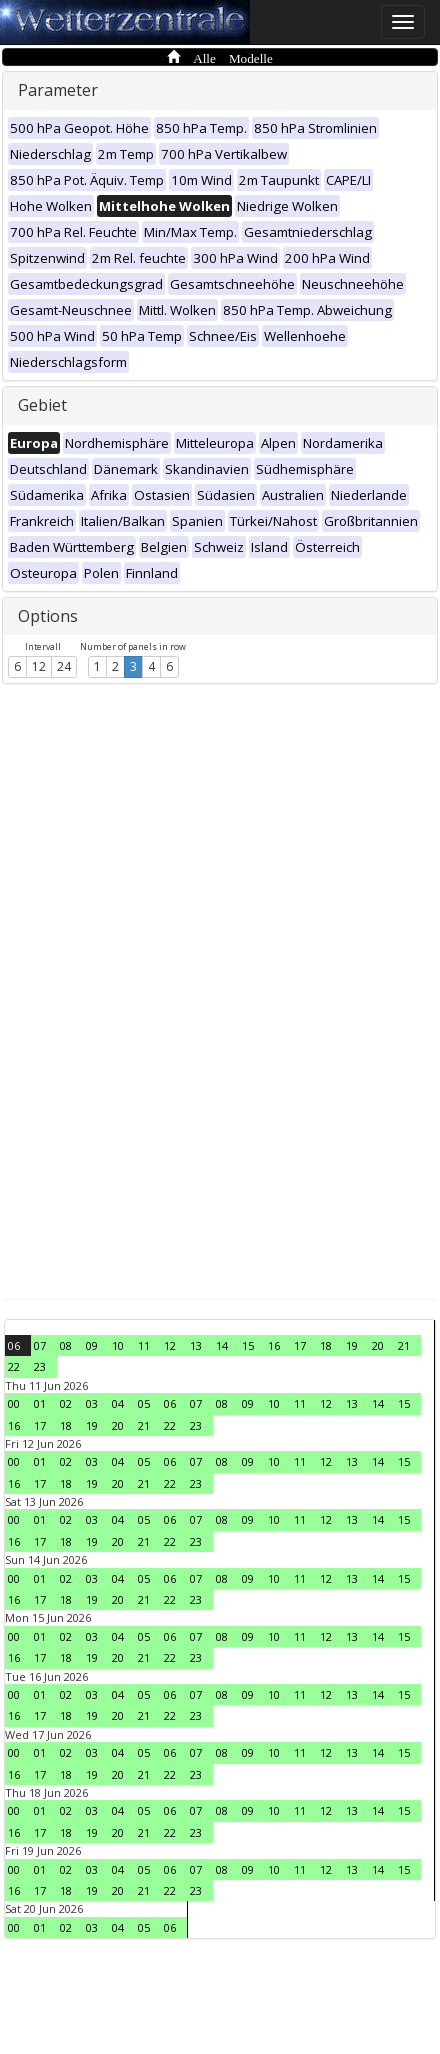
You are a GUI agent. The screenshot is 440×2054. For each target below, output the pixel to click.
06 (14, 1345)
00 (14, 1403)
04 (118, 1403)
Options (48, 616)
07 (40, 1345)
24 (64, 666)
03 (92, 1403)
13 (196, 1345)
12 (39, 666)
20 (378, 1345)
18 (326, 1345)
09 (92, 1345)
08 (66, 1345)
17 (300, 1345)
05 (144, 1403)
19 (352, 1345)
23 (40, 1366)
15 (248, 1345)
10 (118, 1345)
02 (66, 1403)
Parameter (58, 90)
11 (144, 1345)
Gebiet (42, 405)
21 (404, 1345)
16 (274, 1345)
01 (40, 1403)
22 (14, 1366)
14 (222, 1345)
